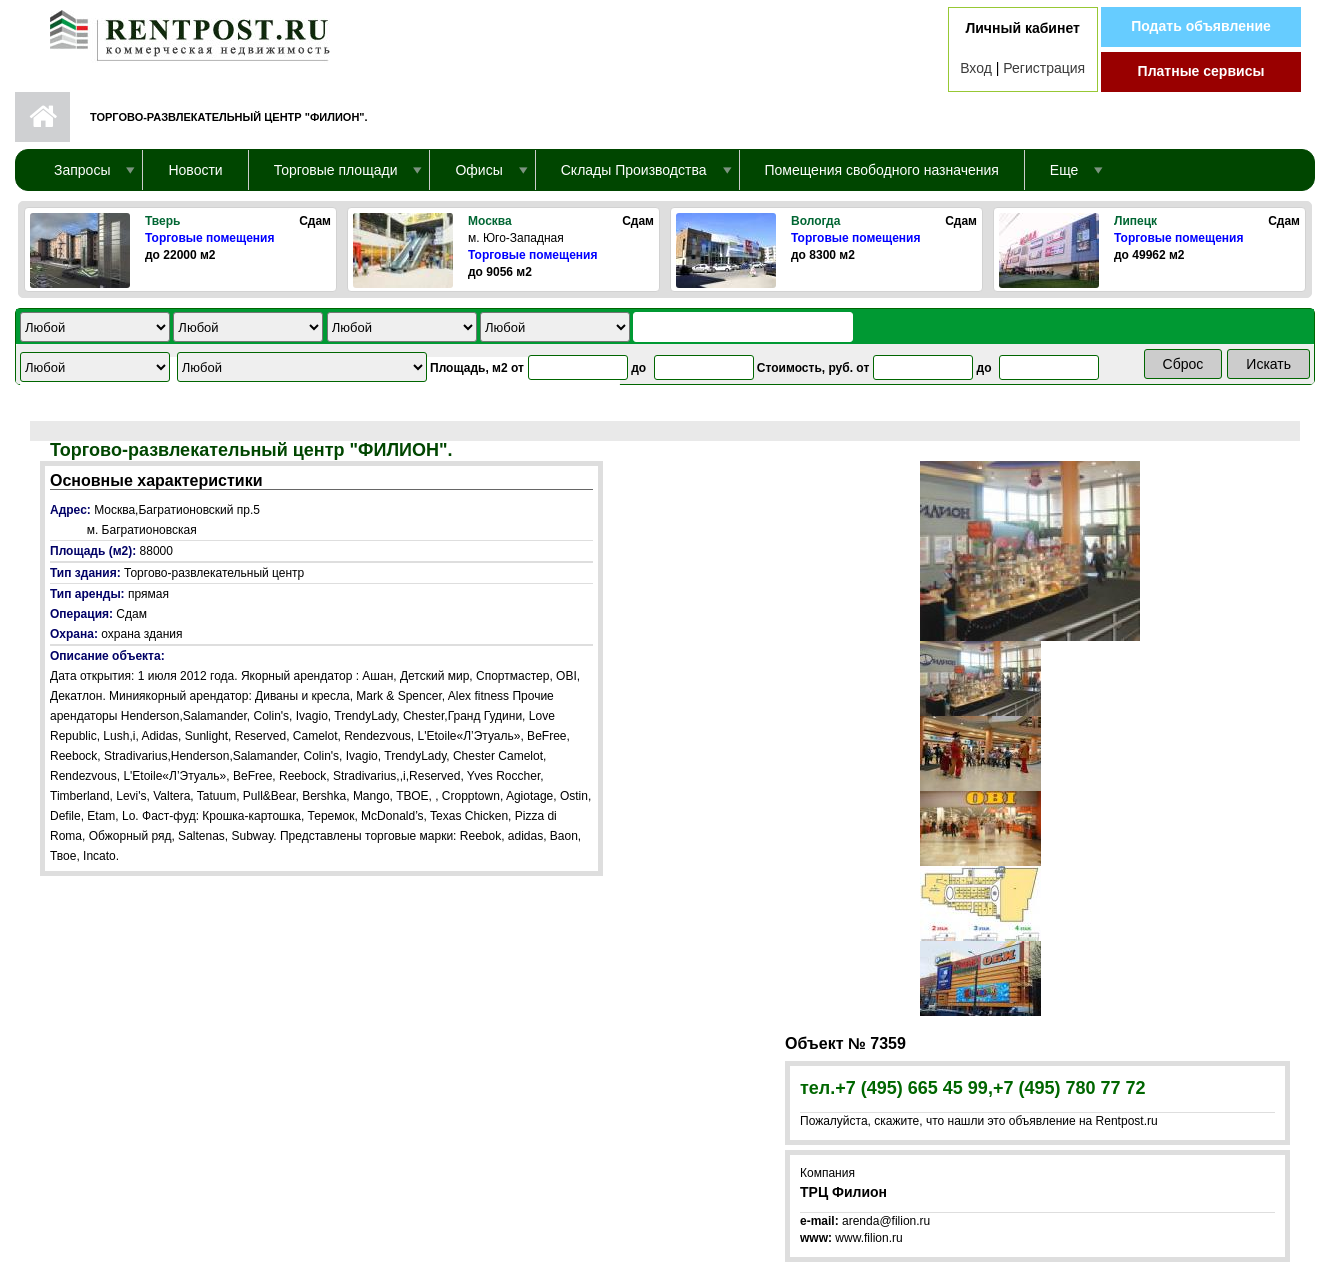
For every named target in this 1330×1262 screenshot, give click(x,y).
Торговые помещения (209, 238)
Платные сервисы (1201, 71)
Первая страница (42, 117)
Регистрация (1044, 68)
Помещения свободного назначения (882, 170)
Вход (976, 68)
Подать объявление (1201, 26)
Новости (195, 170)
